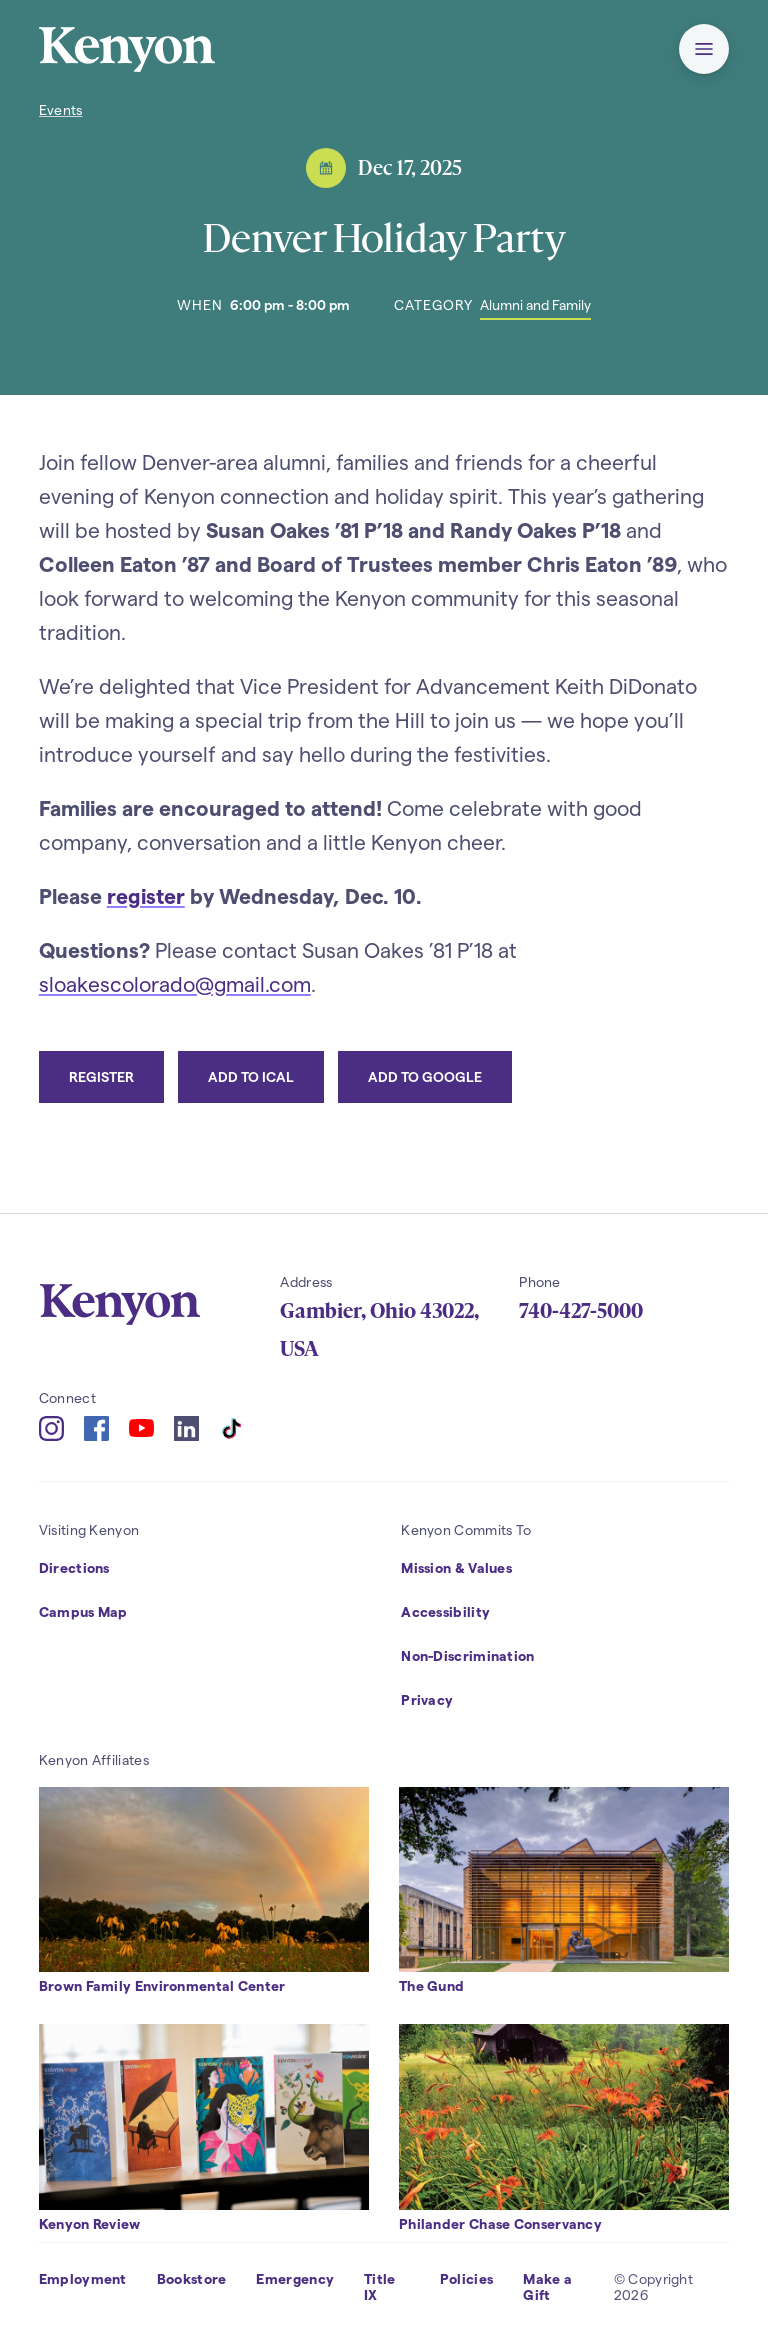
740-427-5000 (581, 1311)
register (146, 895)
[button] (704, 49)
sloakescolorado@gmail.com (175, 983)
